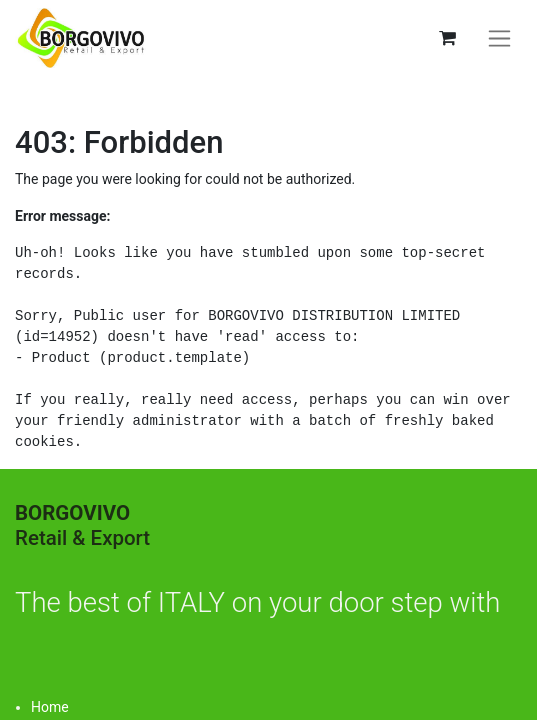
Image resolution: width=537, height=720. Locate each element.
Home (50, 707)
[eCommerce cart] (447, 38)
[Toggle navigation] (499, 38)
